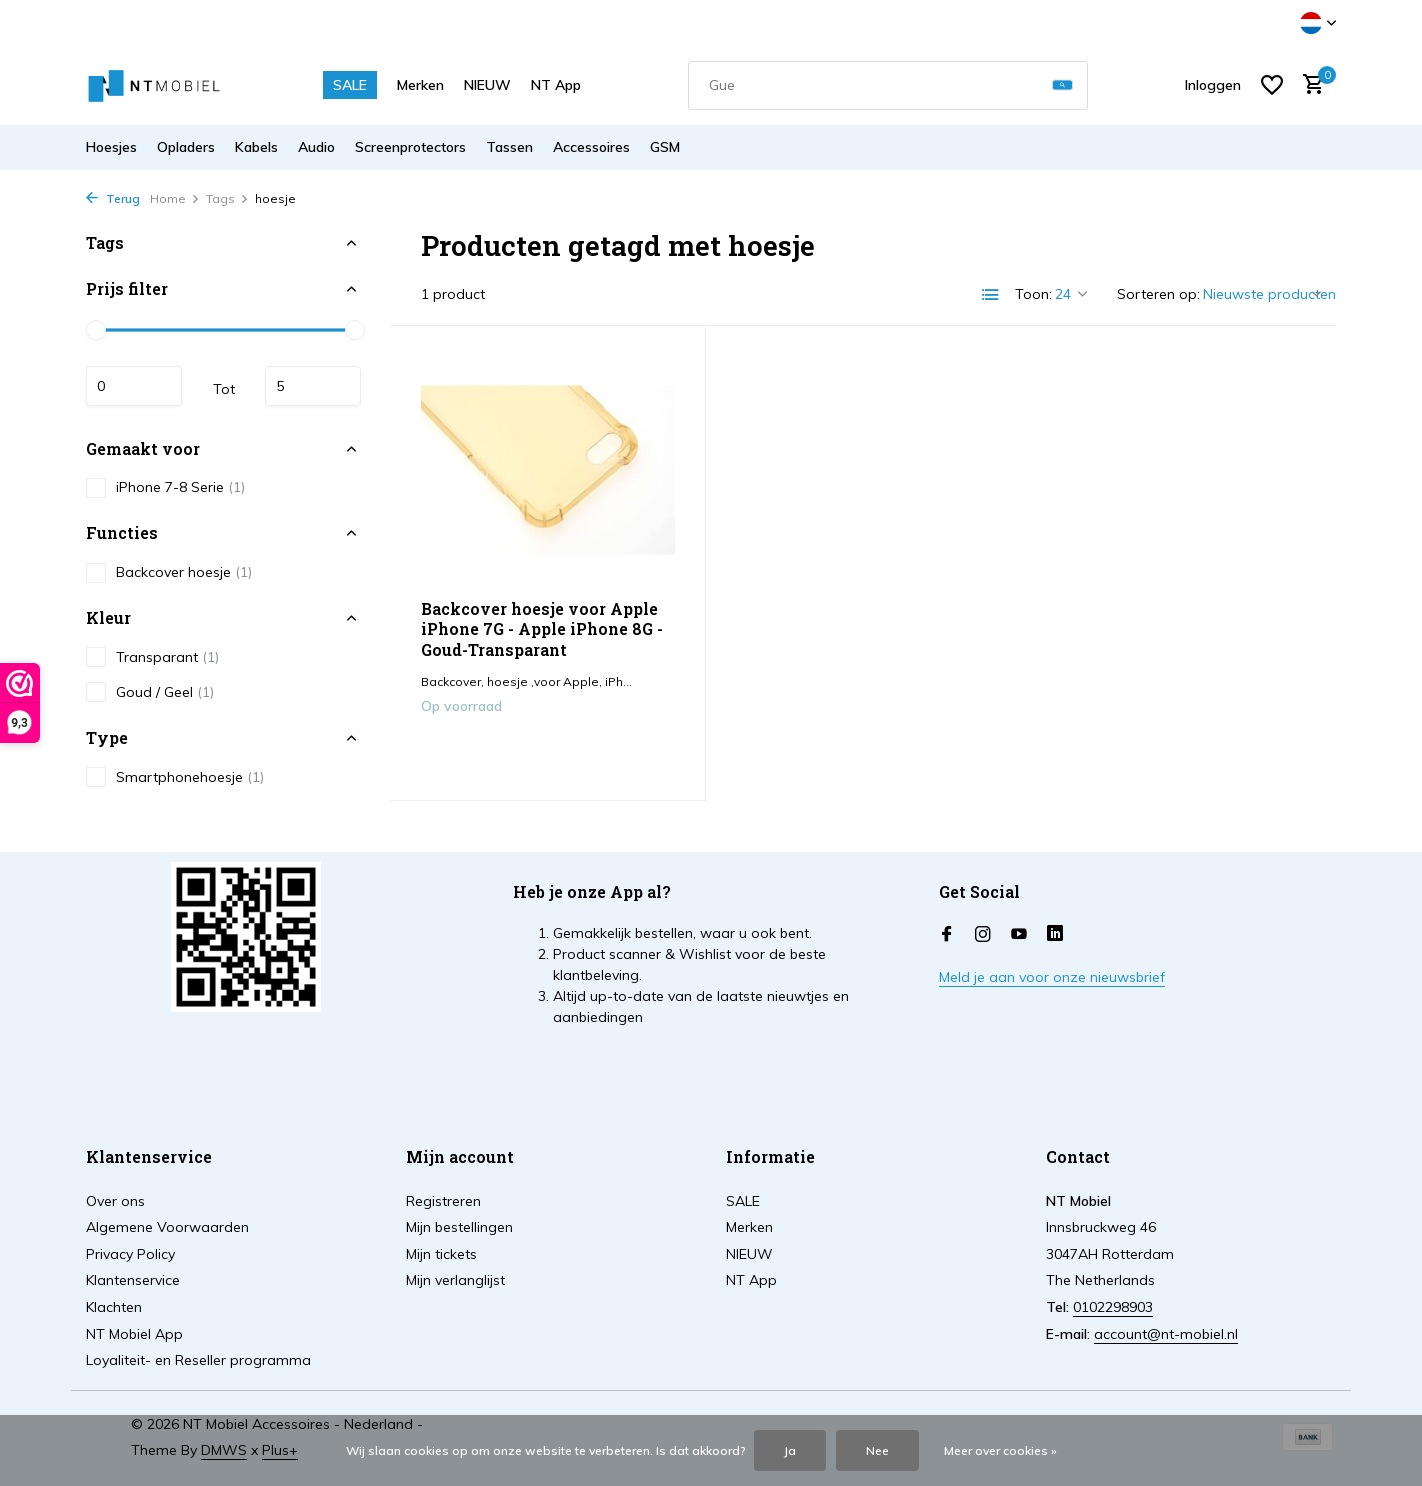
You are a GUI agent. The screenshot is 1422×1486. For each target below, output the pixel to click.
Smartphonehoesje (175, 777)
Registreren (443, 1201)
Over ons (115, 1201)
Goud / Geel (150, 692)
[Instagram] (983, 935)
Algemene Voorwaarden (167, 1227)
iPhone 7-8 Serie (165, 488)
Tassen (509, 147)
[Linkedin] (1055, 935)
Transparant (152, 657)
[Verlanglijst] (1272, 85)
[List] (991, 295)
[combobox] (888, 85)
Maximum (313, 386)
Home (175, 198)
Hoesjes (111, 147)
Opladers (186, 147)
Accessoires (591, 147)
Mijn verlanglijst (455, 1280)
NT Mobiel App (134, 1334)
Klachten (114, 1307)
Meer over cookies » (1000, 1450)
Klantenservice (133, 1280)
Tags (227, 198)
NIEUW (487, 85)
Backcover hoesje (169, 573)
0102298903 (1113, 1307)
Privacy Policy (130, 1254)
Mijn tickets (441, 1254)
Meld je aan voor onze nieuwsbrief (1052, 977)
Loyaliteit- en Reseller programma (198, 1360)
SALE (350, 85)
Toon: (1033, 294)
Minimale (134, 386)
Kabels (256, 147)
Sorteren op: (1158, 294)
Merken (420, 85)
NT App (556, 85)
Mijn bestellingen (459, 1227)
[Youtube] (1019, 935)
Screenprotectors (410, 147)
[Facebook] (947, 935)
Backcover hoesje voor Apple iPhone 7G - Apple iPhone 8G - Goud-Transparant (542, 630)
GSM (665, 147)
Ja (790, 1450)
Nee (877, 1450)
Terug (113, 198)
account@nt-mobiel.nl (1166, 1334)
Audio (316, 147)
